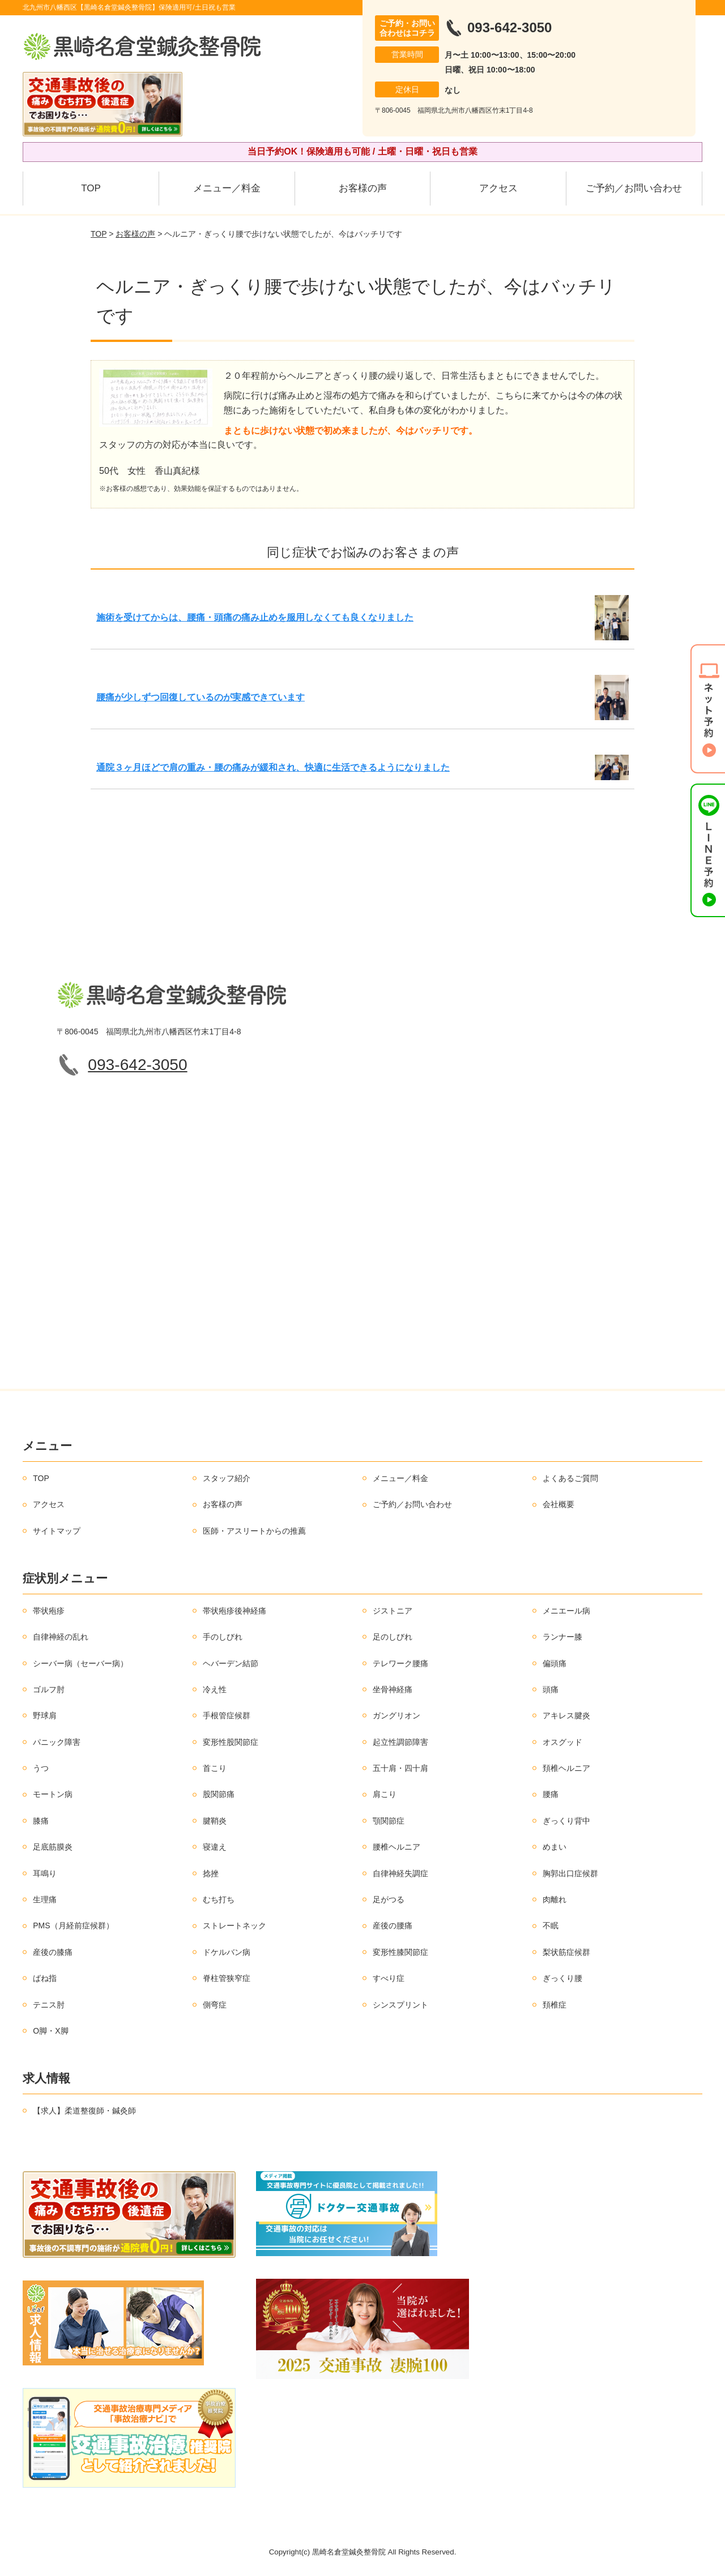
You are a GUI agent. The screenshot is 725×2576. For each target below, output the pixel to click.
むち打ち (218, 1899)
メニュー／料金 (227, 188)
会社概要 (558, 1504)
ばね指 (45, 1978)
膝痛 (41, 1820)
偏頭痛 (554, 1663)
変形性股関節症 (230, 1742)
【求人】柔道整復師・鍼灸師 (84, 2110)
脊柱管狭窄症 (226, 1978)
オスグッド (562, 1742)
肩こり (384, 1794)
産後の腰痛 (392, 1925)
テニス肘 (49, 2004)
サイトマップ (56, 1530)
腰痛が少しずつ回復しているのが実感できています (200, 697)
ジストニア (392, 1610)
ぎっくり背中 (566, 1820)
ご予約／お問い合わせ (634, 188)
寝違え (215, 1846)
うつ (41, 1768)
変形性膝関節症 (400, 1952)
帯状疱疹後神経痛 (234, 1610)
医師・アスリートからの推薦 (254, 1530)
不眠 (550, 1925)
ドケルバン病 (226, 1952)
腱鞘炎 (215, 1820)
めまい (554, 1846)
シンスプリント (400, 2004)
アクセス (498, 188)
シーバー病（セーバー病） (80, 1663)
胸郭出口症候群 (570, 1873)
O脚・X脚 (50, 2030)
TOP (91, 188)
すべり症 (388, 1978)
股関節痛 (218, 1794)
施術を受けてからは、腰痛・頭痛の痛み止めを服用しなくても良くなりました (254, 617)
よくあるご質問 (570, 1478)
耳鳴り (45, 1873)
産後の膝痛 (52, 1952)
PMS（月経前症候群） (73, 1925)
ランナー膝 (562, 1636)
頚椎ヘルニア (566, 1768)
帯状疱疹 (49, 1610)
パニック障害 (56, 1742)
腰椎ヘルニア (396, 1846)
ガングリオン (396, 1715)
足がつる (388, 1899)
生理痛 (45, 1899)
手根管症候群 (226, 1715)
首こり (215, 1768)
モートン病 (52, 1794)
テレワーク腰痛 (400, 1663)
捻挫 (211, 1873)
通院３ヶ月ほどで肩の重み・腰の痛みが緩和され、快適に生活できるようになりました (273, 767)
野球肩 (45, 1715)
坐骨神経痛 (392, 1689)
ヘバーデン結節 (230, 1663)
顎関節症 (388, 1820)
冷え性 (215, 1689)
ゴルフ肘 (49, 1689)
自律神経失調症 (400, 1873)
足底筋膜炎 (52, 1846)
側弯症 (215, 2004)
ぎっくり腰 (562, 1978)
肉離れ (554, 1899)
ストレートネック (234, 1925)
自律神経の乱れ (60, 1636)
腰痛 (550, 1794)
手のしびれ (222, 1636)
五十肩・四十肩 (400, 1768)
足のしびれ (392, 1636)
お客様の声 (363, 188)
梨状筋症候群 (566, 1952)
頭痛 (550, 1689)
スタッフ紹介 (226, 1478)
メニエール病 (566, 1610)
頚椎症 (554, 2004)
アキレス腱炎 (566, 1715)
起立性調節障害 (400, 1742)
